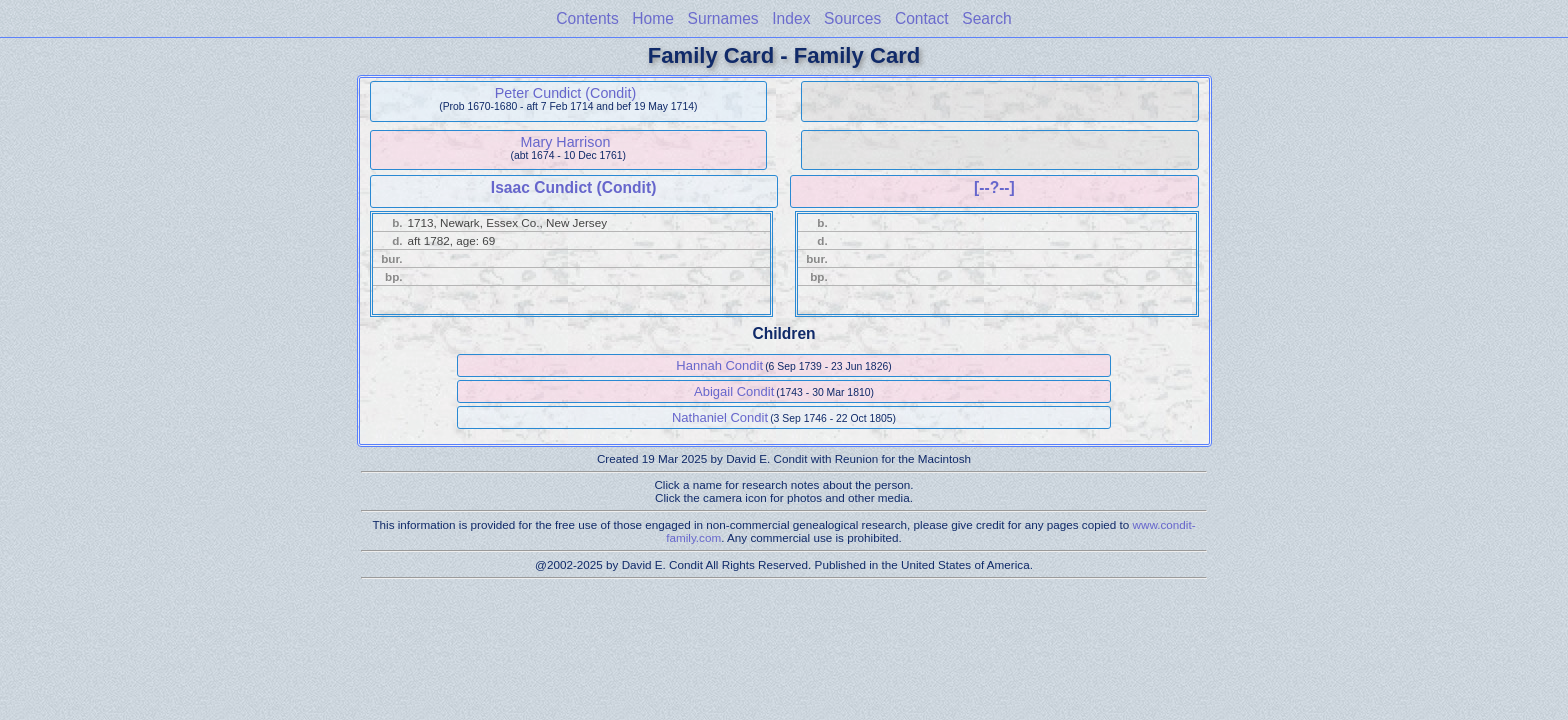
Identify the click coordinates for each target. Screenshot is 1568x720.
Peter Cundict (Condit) (565, 93)
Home (653, 18)
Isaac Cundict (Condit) (573, 187)
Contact (922, 18)
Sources (852, 18)
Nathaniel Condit (720, 417)
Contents (587, 18)
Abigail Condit (734, 391)
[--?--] (994, 187)
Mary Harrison (566, 142)
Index (791, 18)
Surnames (723, 18)
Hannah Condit (719, 365)
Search (986, 18)
